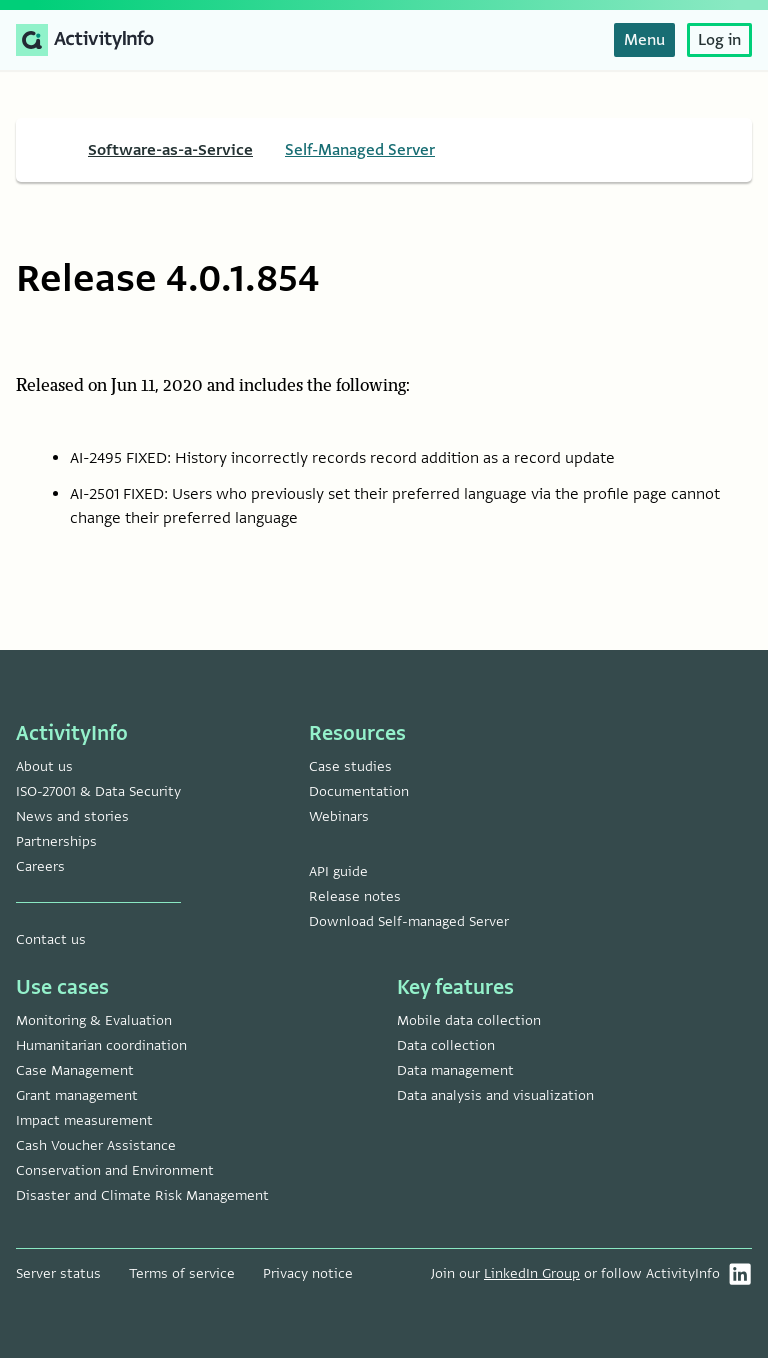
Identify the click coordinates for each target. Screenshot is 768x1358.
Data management (455, 1070)
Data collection (446, 1045)
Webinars (339, 816)
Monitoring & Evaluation (94, 1020)
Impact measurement (84, 1120)
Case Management (75, 1070)
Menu (644, 40)
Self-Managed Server (360, 150)
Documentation (359, 791)
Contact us (51, 939)
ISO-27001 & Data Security (98, 791)
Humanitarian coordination (101, 1045)
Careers (40, 866)
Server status (58, 1273)
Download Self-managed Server (409, 921)
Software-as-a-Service (170, 150)
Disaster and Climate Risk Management (142, 1195)
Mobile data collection (469, 1020)
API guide (338, 871)
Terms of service (182, 1273)
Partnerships (56, 841)
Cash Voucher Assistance (96, 1145)
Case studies (350, 766)
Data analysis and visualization (495, 1095)
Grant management (77, 1095)
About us (44, 766)
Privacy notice (308, 1273)
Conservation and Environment (115, 1170)
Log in (719, 40)
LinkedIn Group (532, 1273)
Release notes (355, 896)
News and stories (72, 816)
